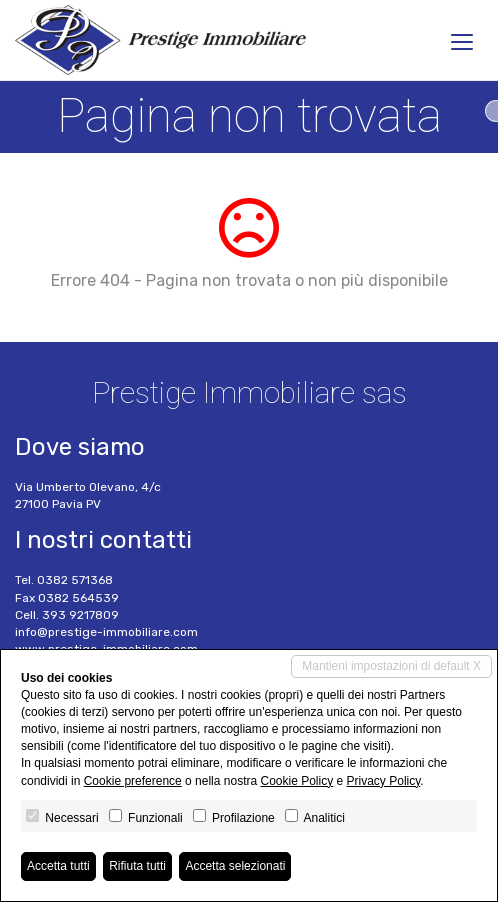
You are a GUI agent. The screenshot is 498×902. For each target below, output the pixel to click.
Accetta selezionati (235, 866)
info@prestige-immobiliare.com (106, 632)
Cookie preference (133, 781)
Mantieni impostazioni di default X (391, 666)
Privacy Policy (384, 781)
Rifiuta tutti (137, 866)
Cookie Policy (296, 781)
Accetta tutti (58, 866)
